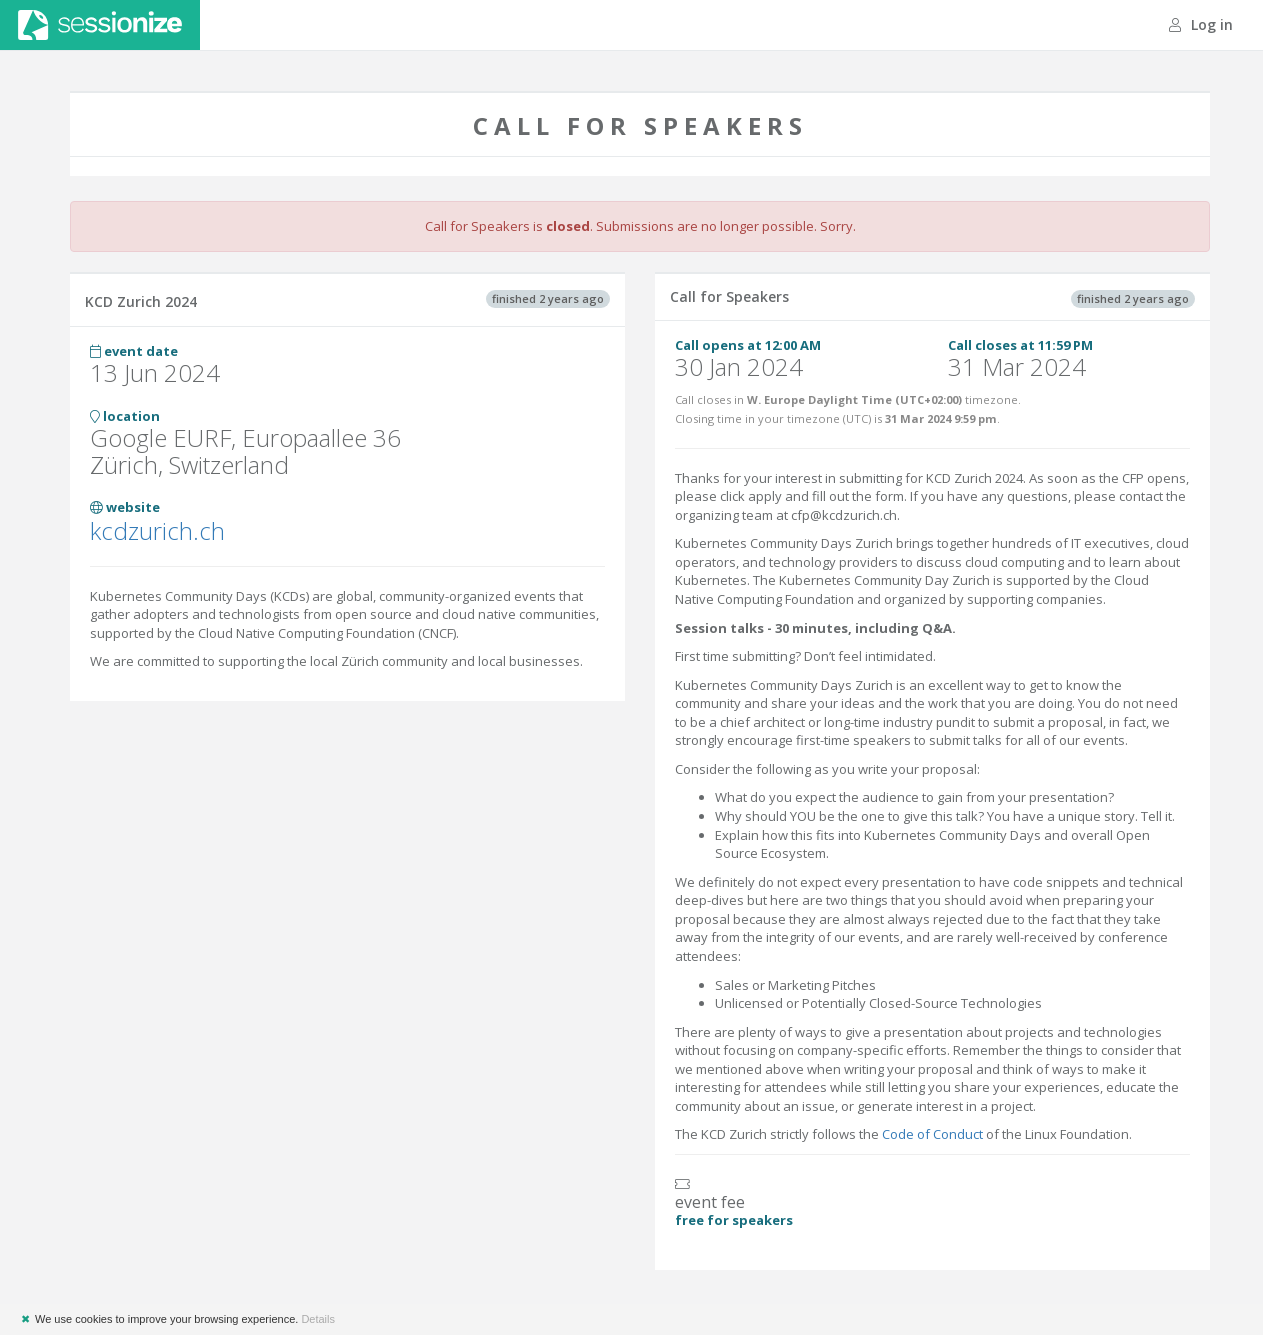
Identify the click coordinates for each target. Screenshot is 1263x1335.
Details (318, 1319)
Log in (1201, 24)
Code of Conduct (932, 1134)
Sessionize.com (100, 25)
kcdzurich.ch (157, 530)
